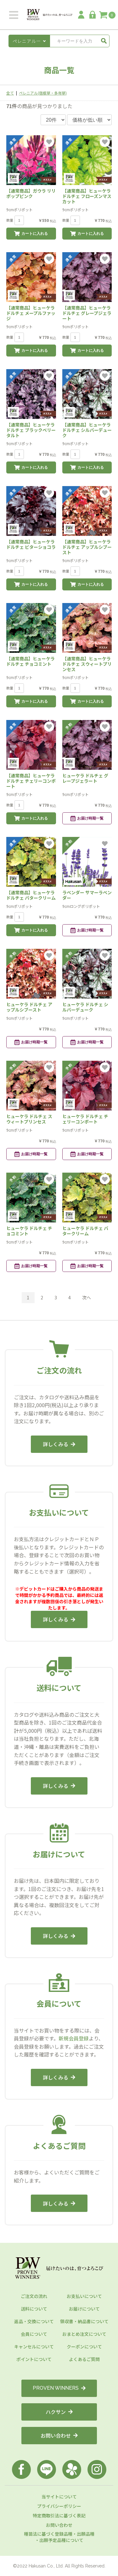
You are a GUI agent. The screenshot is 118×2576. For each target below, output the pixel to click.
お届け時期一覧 (87, 818)
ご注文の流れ (34, 2296)
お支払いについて (84, 2296)
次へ (86, 1297)
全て (10, 93)
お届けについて (84, 2309)
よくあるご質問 (84, 2359)
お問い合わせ (59, 2435)
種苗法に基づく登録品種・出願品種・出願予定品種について (59, 2537)
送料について (34, 2309)
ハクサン (59, 2412)
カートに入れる (31, 233)
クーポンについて (84, 2346)
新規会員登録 (74, 2038)
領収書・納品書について (84, 2321)
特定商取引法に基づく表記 (59, 2515)
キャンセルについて (34, 2346)
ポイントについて (34, 2359)
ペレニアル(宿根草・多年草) (43, 93)
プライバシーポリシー (59, 2506)
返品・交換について (34, 2321)
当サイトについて (59, 2496)
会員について (34, 2334)
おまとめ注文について (84, 2334)
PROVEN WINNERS (59, 2388)
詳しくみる (59, 1444)
